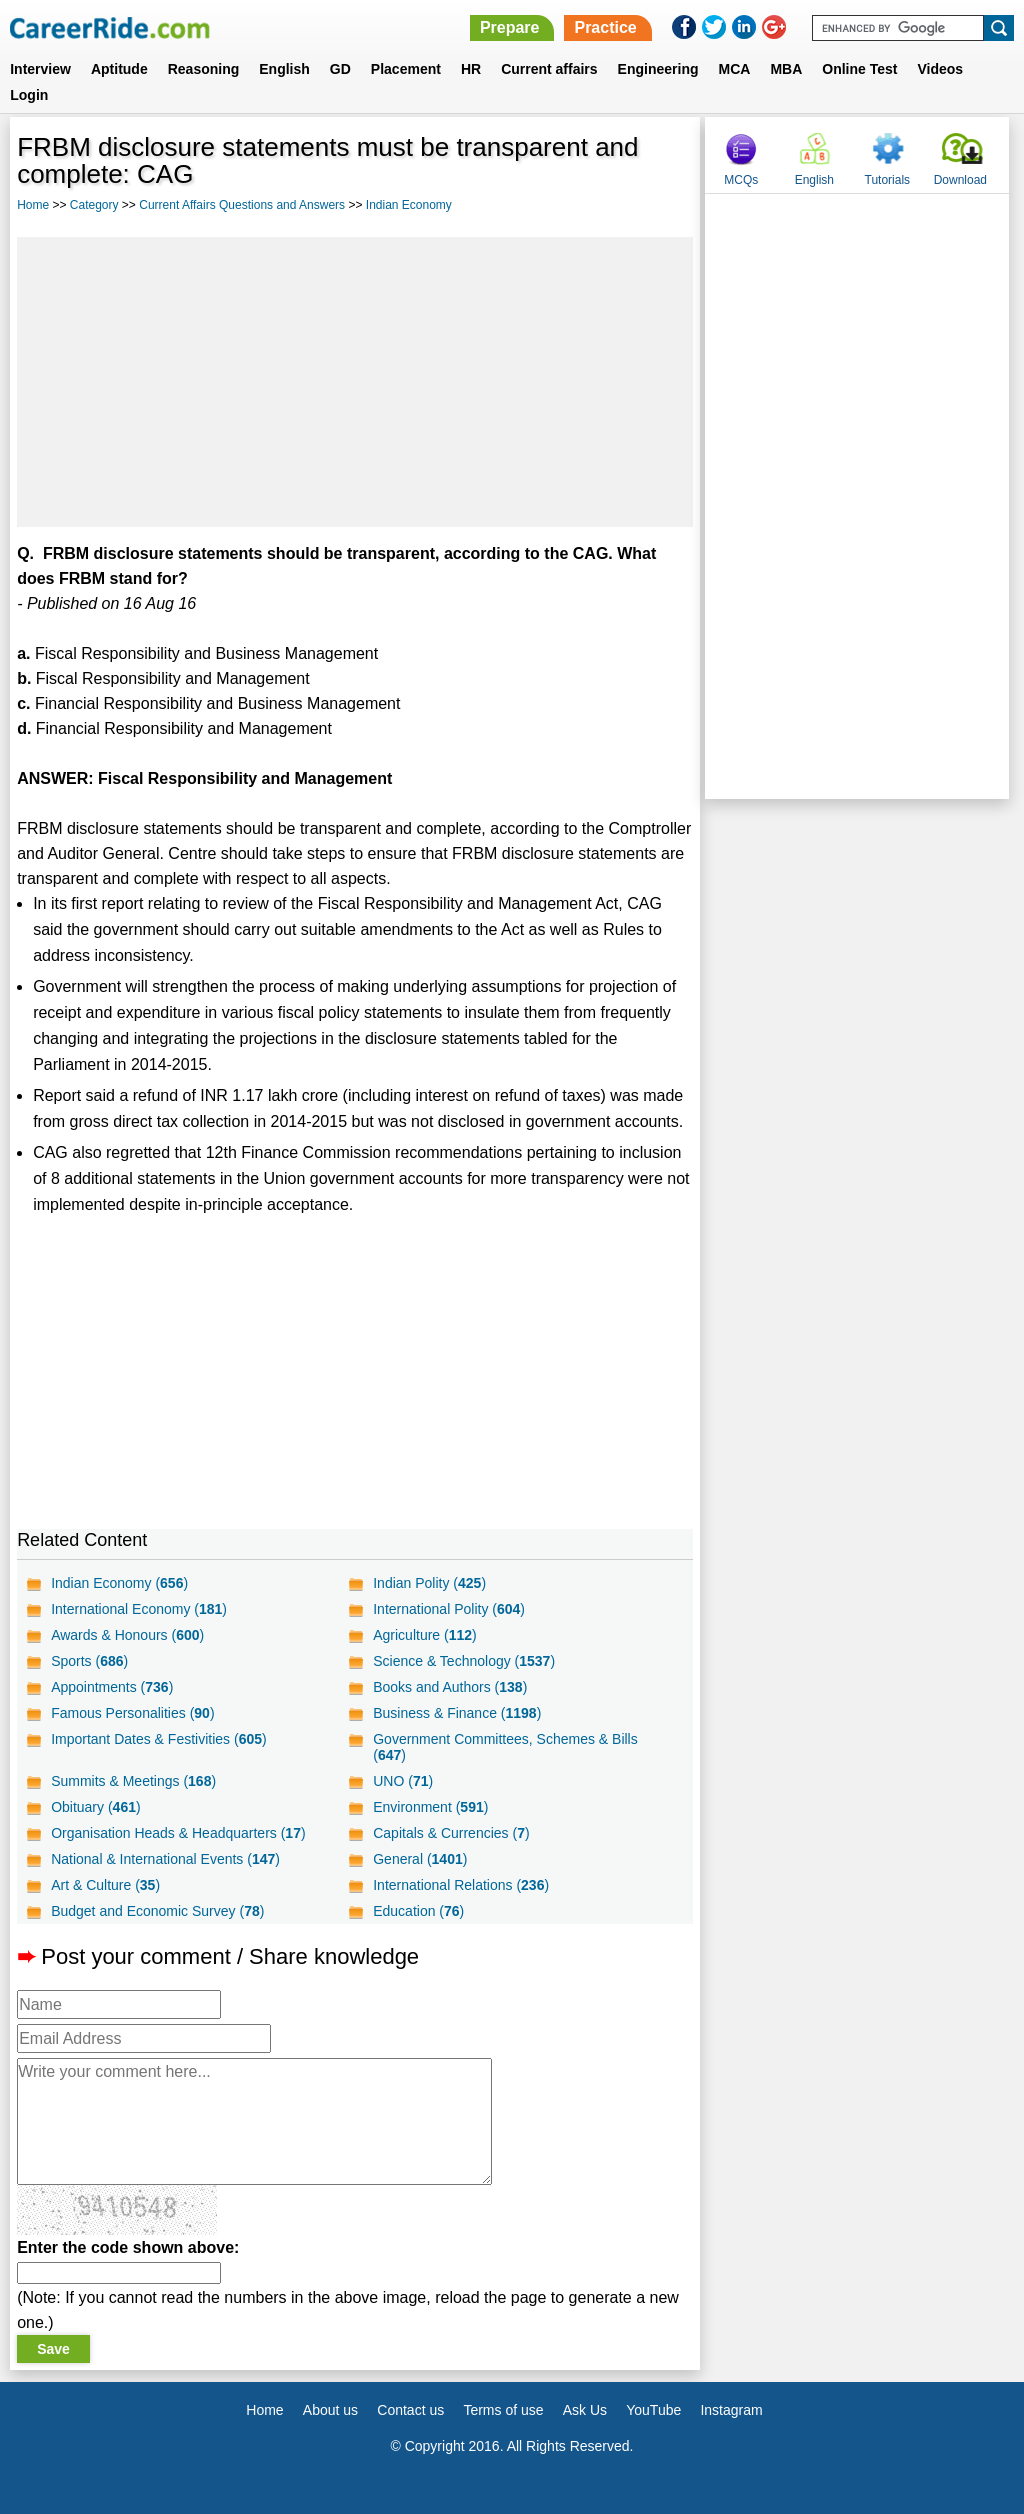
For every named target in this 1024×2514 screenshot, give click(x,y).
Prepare (510, 27)
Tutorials (888, 180)
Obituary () (96, 1807)
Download (960, 180)
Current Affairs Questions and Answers (242, 205)
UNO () (403, 1781)
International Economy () (139, 1609)
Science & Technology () (464, 1661)
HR (471, 69)
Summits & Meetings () (133, 1781)
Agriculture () (425, 1635)
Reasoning (204, 69)
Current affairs (549, 69)
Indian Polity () (429, 1583)
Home (33, 205)
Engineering (658, 69)
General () (420, 1859)
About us (330, 2410)
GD (340, 69)
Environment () (430, 1807)
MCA (735, 69)
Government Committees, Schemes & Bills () (505, 1747)
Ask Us (585, 2410)
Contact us (410, 2410)
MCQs (741, 180)
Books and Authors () (450, 1687)
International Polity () (449, 1609)
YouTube (653, 2410)
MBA (786, 69)
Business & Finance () (457, 1713)
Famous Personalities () (132, 1713)
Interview (40, 69)
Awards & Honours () (127, 1635)
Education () (418, 1911)
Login (29, 95)
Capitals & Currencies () (451, 1833)
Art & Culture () (105, 1885)
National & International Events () (165, 1859)
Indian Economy (409, 205)
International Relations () (461, 1885)
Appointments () (112, 1687)
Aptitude (119, 69)
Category (94, 205)
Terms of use (503, 2410)
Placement (406, 69)
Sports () (89, 1661)
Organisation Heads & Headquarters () (178, 1833)
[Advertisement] (355, 382)
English (284, 69)
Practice (605, 27)
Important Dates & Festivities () (159, 1739)
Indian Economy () (119, 1583)
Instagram (731, 2410)
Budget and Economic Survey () (157, 1911)
